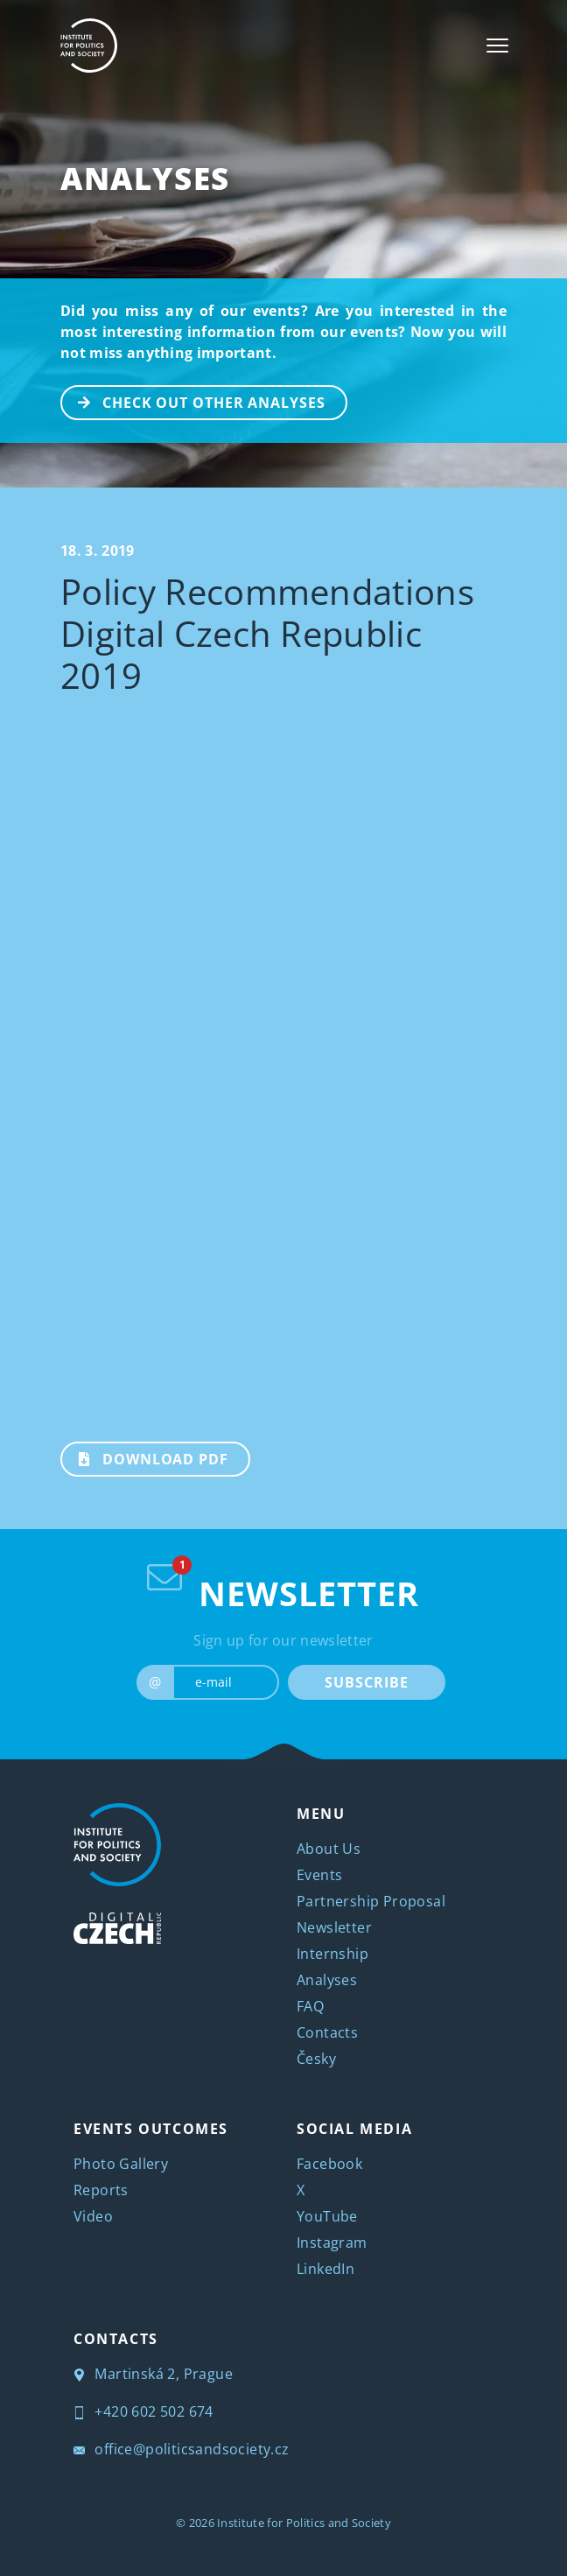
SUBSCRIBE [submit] (366, 1682)
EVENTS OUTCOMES (151, 2128)
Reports (101, 2190)
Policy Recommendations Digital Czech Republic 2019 (267, 633)
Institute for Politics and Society (304, 2522)
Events (319, 1875)
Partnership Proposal (371, 1901)
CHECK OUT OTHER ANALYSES (194, 401)
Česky (316, 2058)
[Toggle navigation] (497, 45)
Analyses (145, 178)
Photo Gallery (121, 2163)
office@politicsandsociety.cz (182, 2449)
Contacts (327, 2032)
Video (93, 2216)
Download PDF (145, 1457)
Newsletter (334, 1927)
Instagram (332, 2242)
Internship (332, 1953)
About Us (328, 1848)
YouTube (327, 2216)
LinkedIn (325, 2268)
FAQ (310, 2006)
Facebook (329, 2163)
